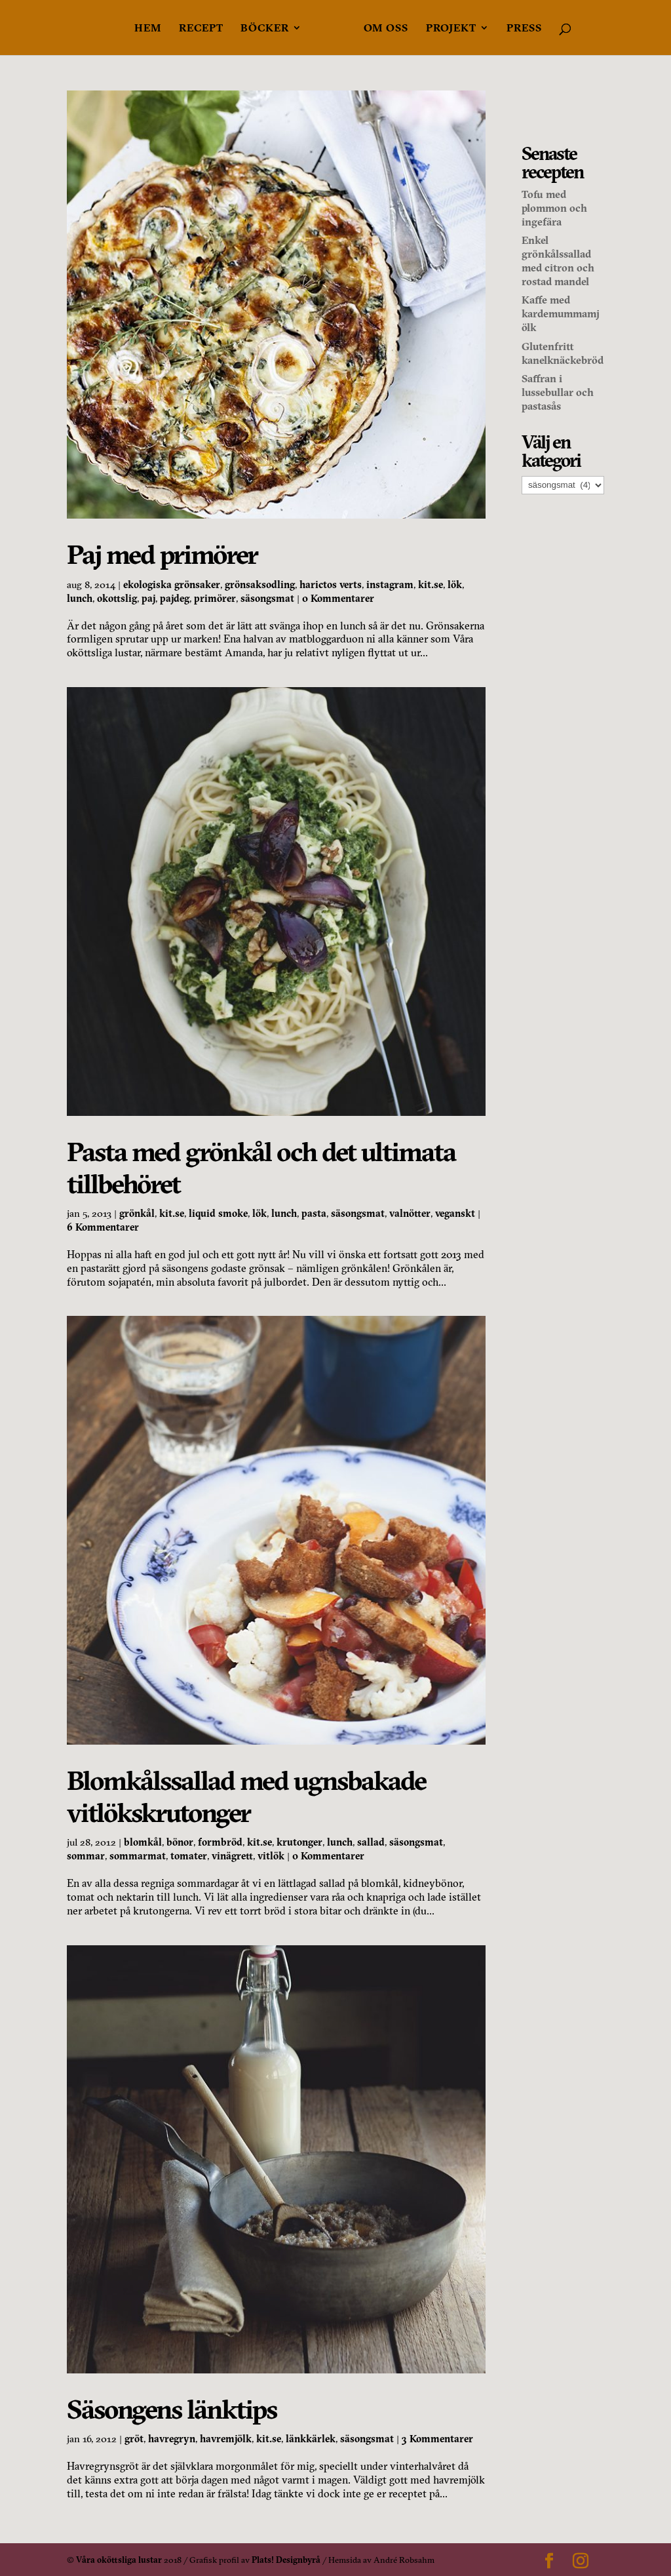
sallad (371, 1842)
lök (455, 584)
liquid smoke (218, 1213)
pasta (313, 1213)
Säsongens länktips (172, 2409)
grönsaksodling (260, 584)
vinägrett (232, 1856)
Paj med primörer (162, 554)
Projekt (451, 28)
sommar (86, 1856)
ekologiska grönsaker (171, 584)
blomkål (143, 1842)
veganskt (455, 1213)
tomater (188, 1856)
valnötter (410, 1213)
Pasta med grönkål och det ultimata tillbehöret (261, 1167)
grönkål (137, 1213)
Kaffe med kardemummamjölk (561, 313)
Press (524, 28)
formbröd (220, 1842)
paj (148, 598)
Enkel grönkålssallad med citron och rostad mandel (558, 260)
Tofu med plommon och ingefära (554, 208)
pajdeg (174, 598)
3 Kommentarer (437, 2438)
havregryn (171, 2438)
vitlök (271, 1856)
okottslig (117, 598)
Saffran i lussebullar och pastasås (558, 392)
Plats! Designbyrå (286, 2559)
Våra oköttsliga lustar (119, 2559)
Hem (147, 28)
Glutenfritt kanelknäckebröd (563, 353)
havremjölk (226, 2438)
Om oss (386, 28)
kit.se (430, 584)
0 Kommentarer (338, 598)
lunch (79, 598)
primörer (215, 598)
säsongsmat (267, 598)
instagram (389, 584)
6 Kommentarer (103, 1227)
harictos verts (330, 584)
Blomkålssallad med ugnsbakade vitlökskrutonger (246, 1796)
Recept (201, 28)
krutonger (299, 1842)
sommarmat (137, 1856)
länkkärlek (311, 2438)
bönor (179, 1842)
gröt (134, 2438)
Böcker (264, 28)
